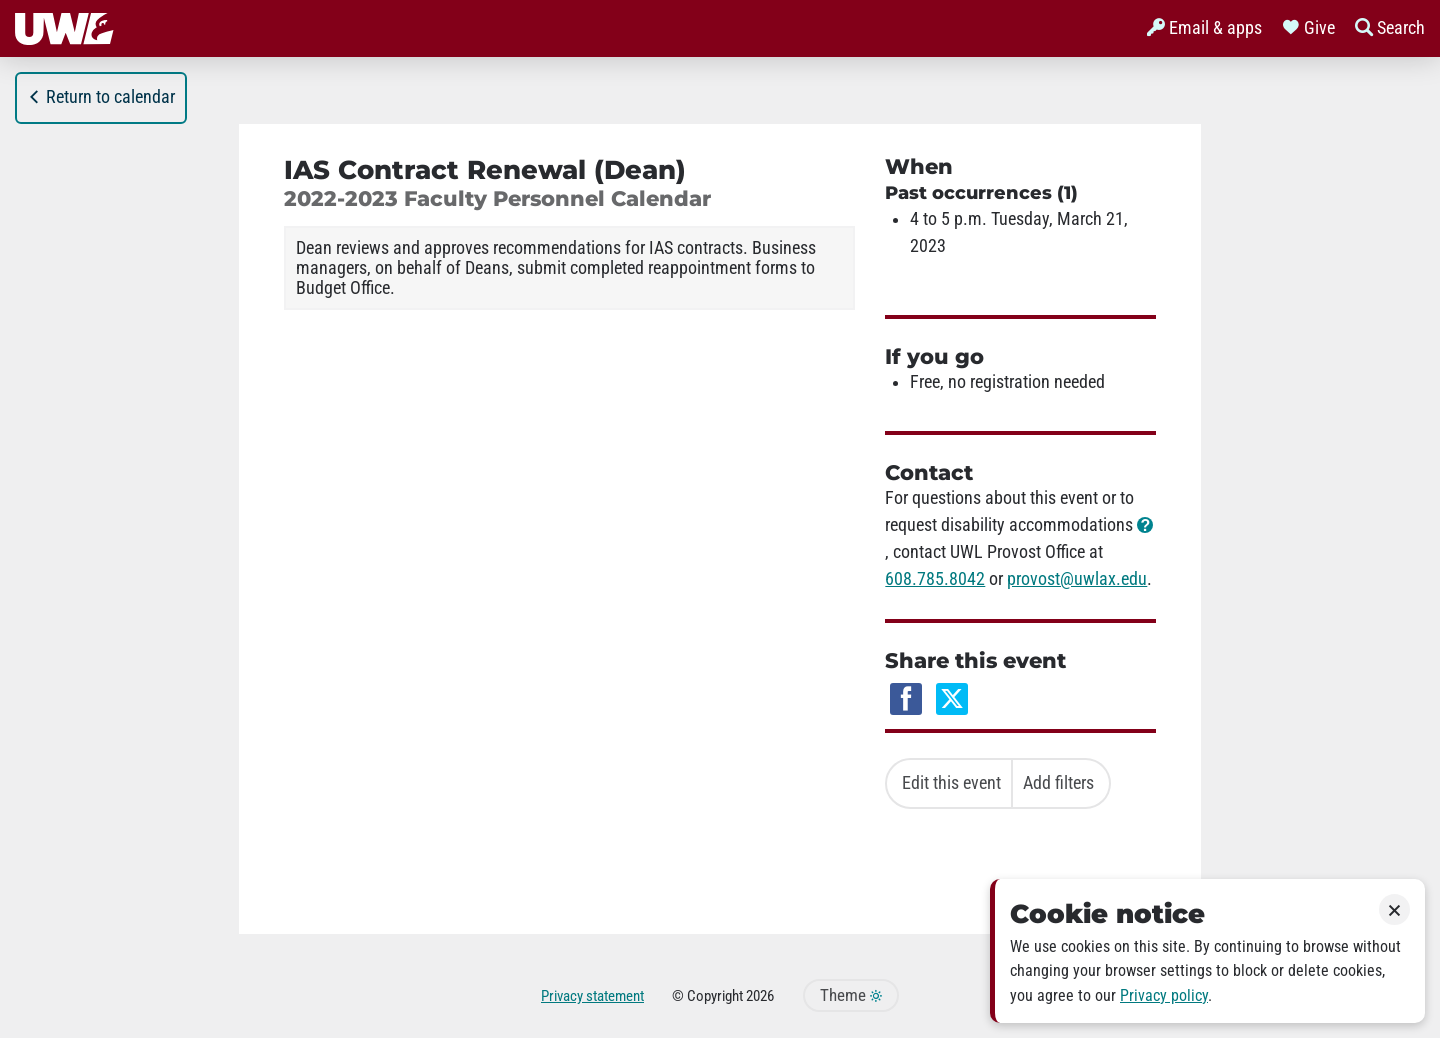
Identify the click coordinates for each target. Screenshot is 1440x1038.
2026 (760, 996)
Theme (851, 995)
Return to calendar (101, 97)
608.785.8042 (935, 579)
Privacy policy (1164, 995)
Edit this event (951, 783)
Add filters (1058, 783)
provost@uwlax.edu (1077, 579)
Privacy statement (592, 996)
